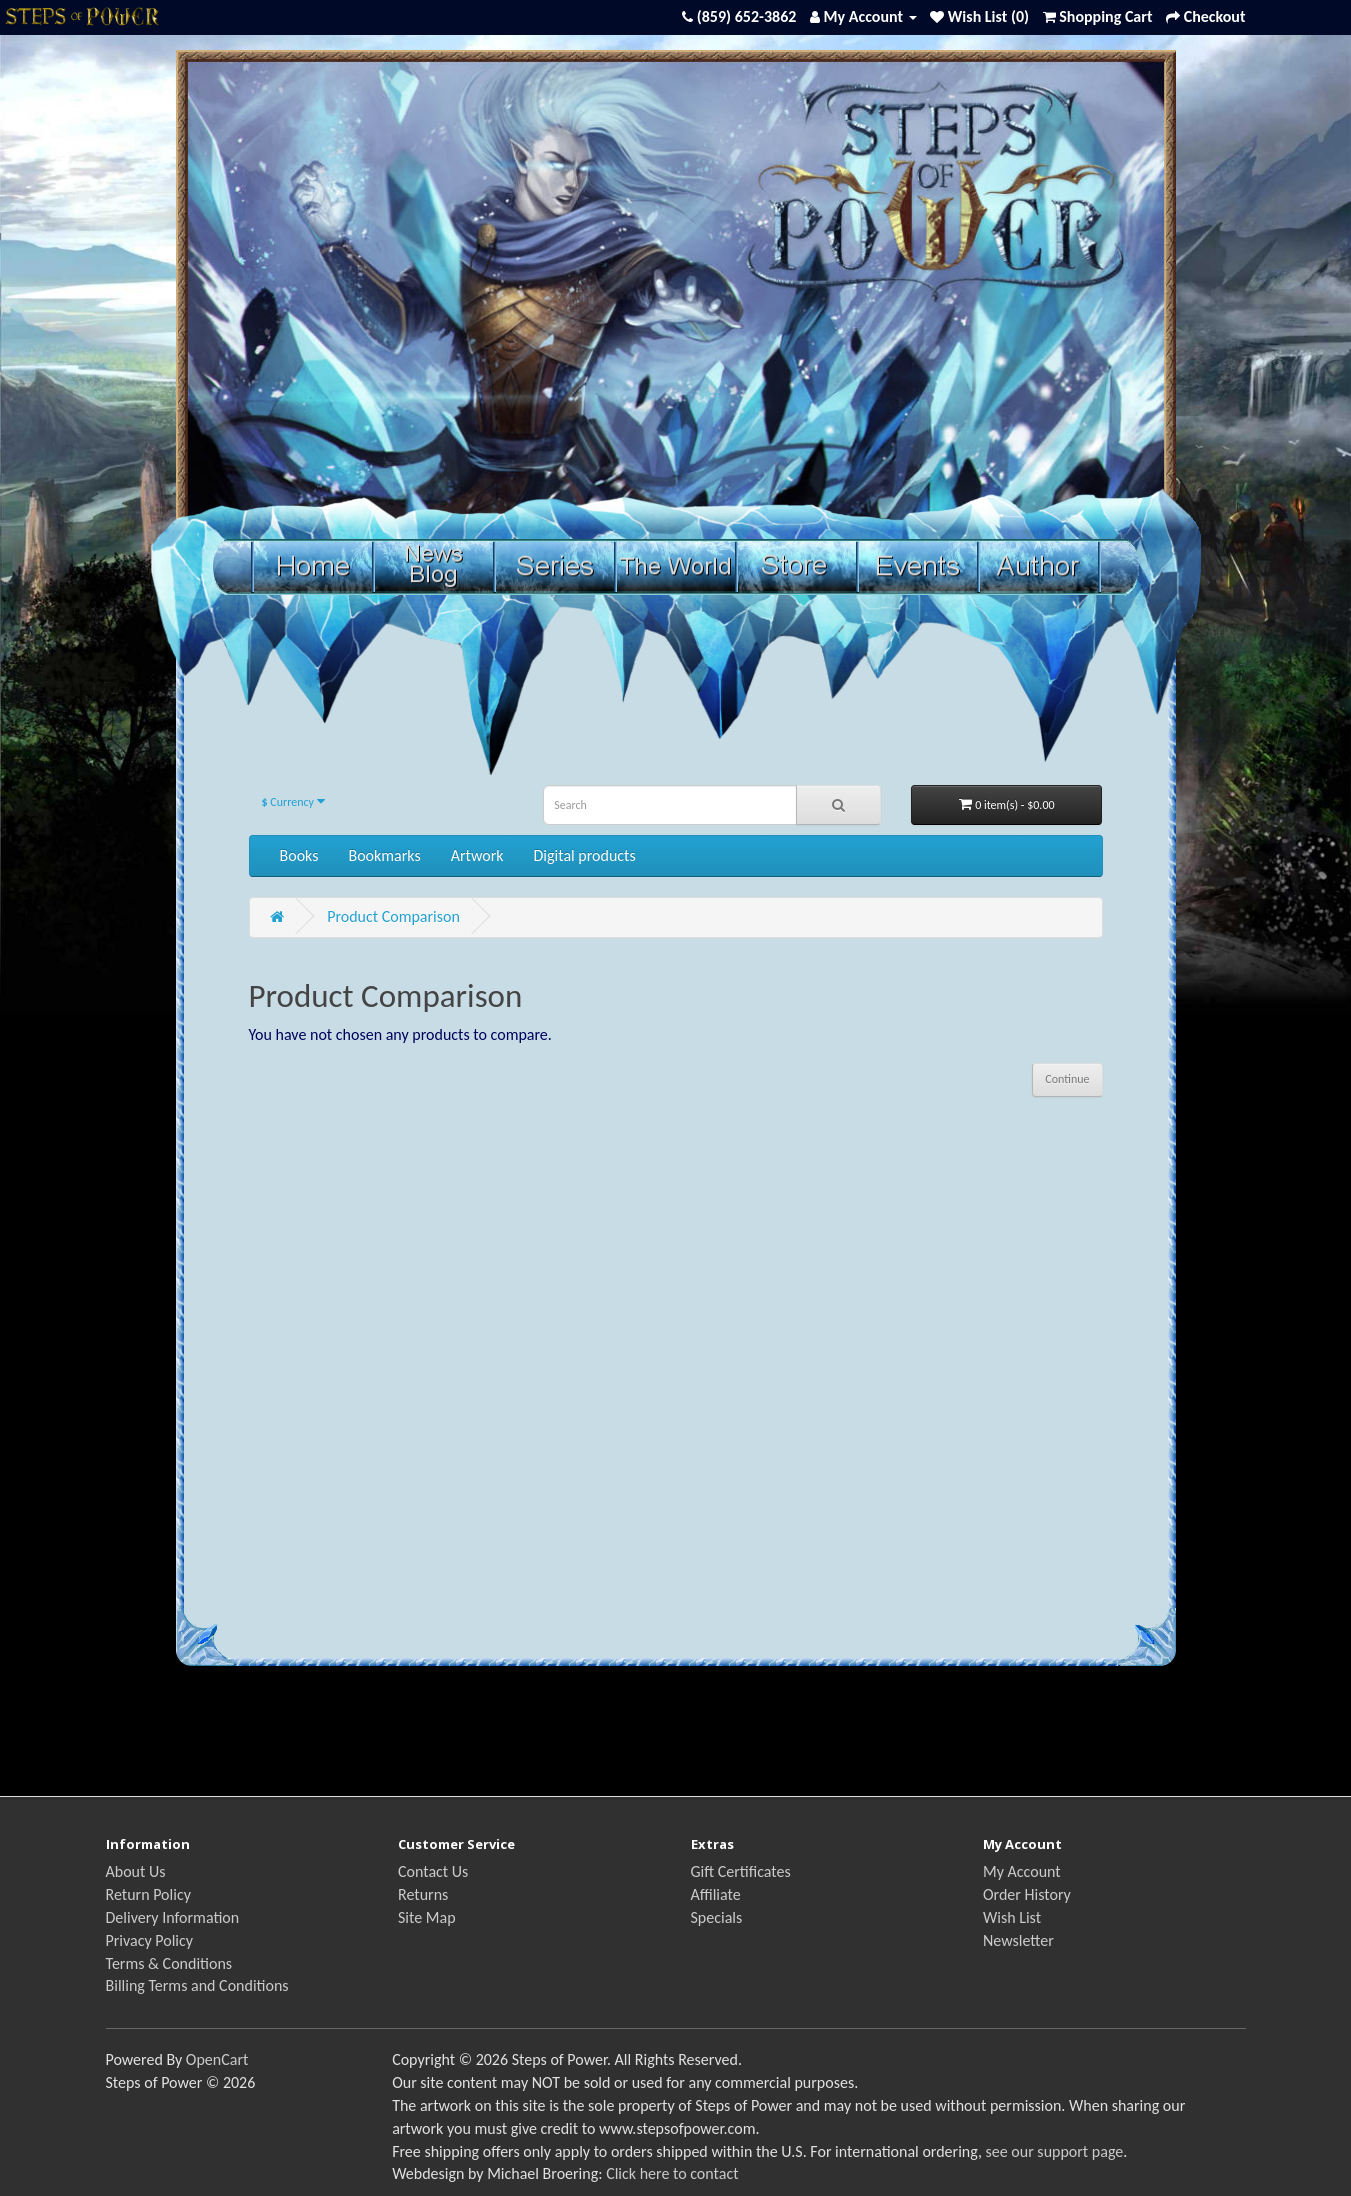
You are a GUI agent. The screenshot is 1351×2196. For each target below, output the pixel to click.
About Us (136, 1871)
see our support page (1055, 2151)
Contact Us (433, 1871)
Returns (423, 1894)
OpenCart (217, 2059)
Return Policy (148, 1894)
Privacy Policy (150, 1940)
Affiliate (716, 1894)
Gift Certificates (741, 1871)
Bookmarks (384, 855)
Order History (1027, 1894)
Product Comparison (393, 916)
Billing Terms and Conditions (197, 1985)
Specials (717, 1917)
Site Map (427, 1917)
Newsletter (1018, 1940)
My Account (1022, 1871)
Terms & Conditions (169, 1963)
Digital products (585, 855)
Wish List (1012, 1917)
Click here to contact (672, 2173)
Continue (1067, 1079)
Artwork (477, 855)
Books (299, 855)
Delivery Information (173, 1917)
